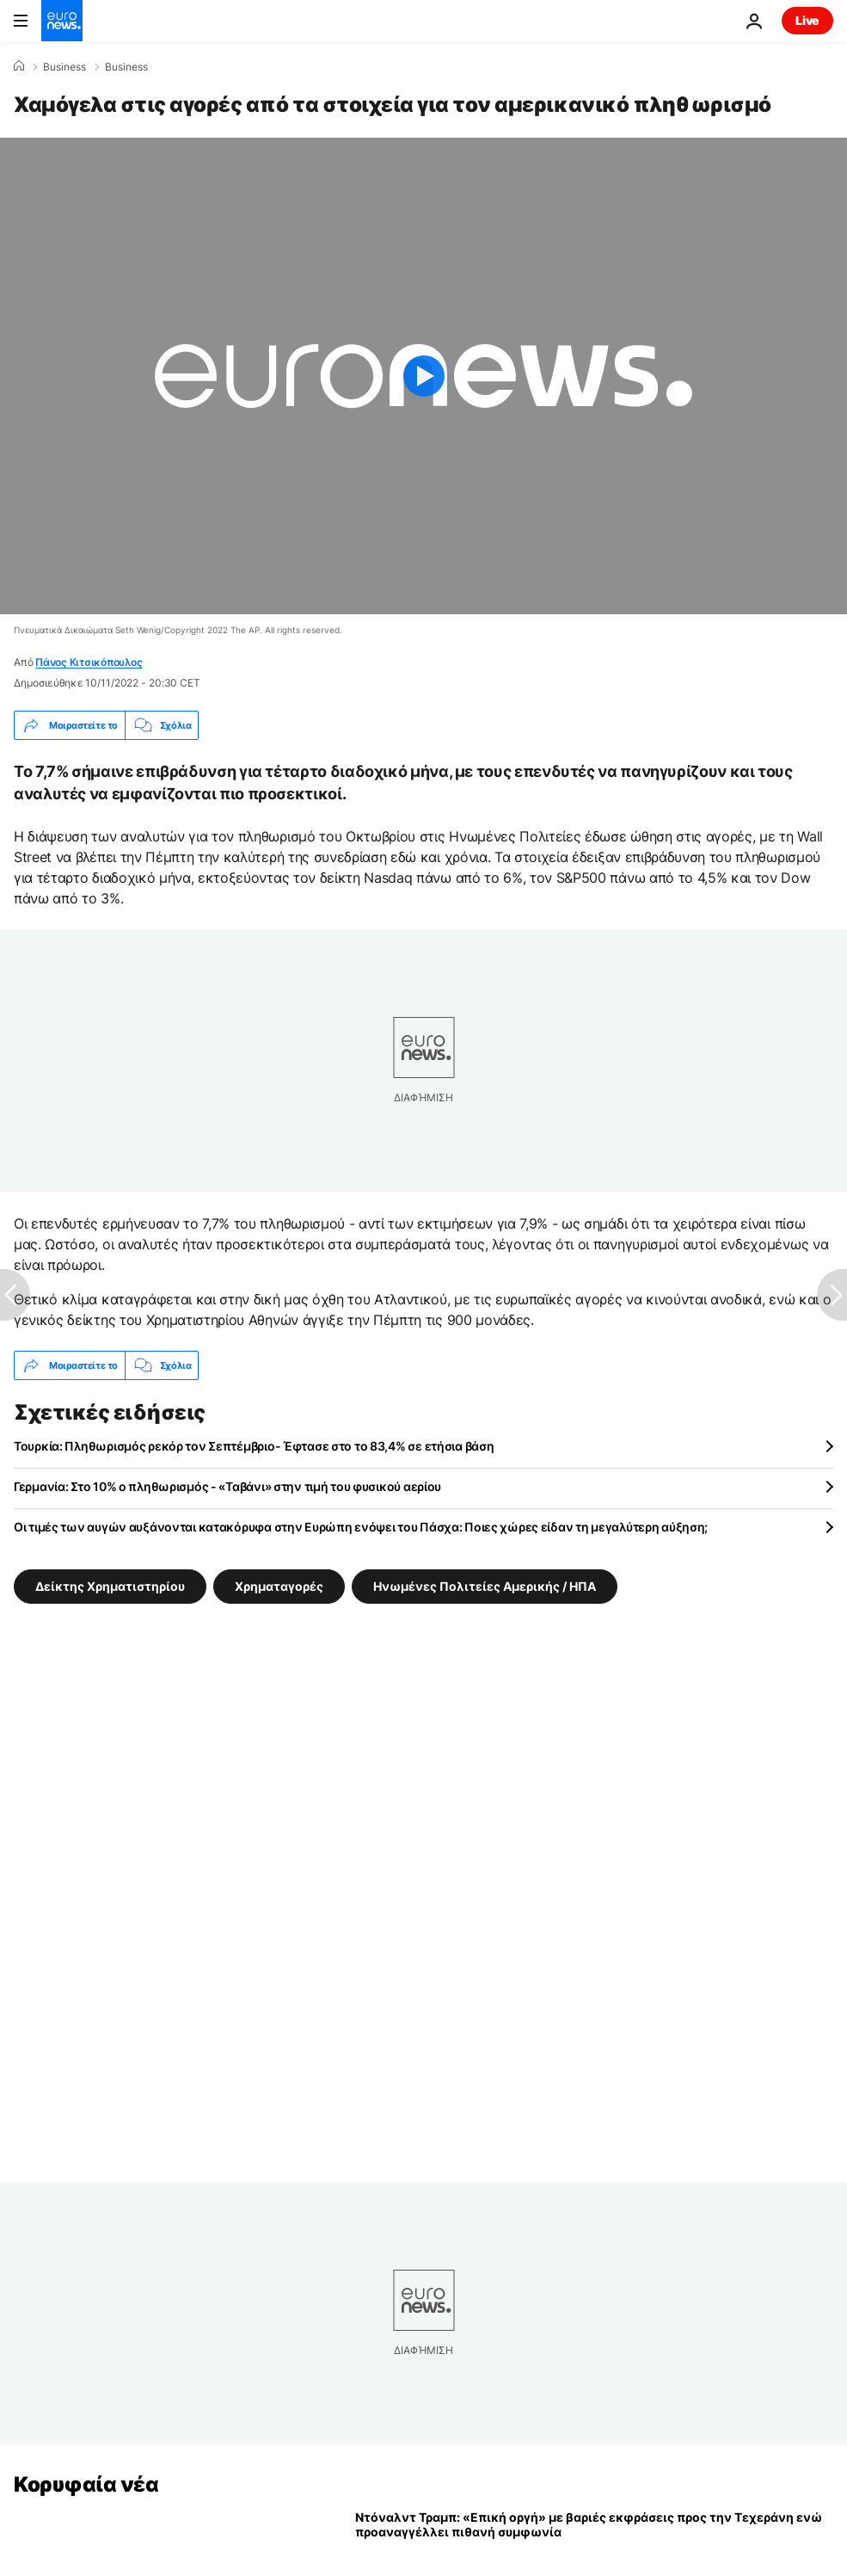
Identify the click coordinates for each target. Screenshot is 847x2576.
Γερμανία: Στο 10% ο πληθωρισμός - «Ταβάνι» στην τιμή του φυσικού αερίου (227, 1486)
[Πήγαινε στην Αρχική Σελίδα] (62, 20)
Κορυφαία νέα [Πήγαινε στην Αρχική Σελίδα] (86, 2484)
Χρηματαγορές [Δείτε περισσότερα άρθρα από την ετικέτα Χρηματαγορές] (279, 1586)
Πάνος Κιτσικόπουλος (88, 662)
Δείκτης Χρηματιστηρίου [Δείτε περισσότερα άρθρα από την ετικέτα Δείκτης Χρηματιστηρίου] (110, 1586)
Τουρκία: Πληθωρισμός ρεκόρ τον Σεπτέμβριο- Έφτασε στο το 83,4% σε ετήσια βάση (254, 1446)
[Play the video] (423, 376)
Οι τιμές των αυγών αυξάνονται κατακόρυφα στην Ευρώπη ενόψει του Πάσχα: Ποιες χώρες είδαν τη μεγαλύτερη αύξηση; (361, 1526)
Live (807, 20)
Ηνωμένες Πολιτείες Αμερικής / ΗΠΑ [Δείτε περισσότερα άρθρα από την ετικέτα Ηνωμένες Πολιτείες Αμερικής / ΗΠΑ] (484, 1586)
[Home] (19, 66)
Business (64, 67)
